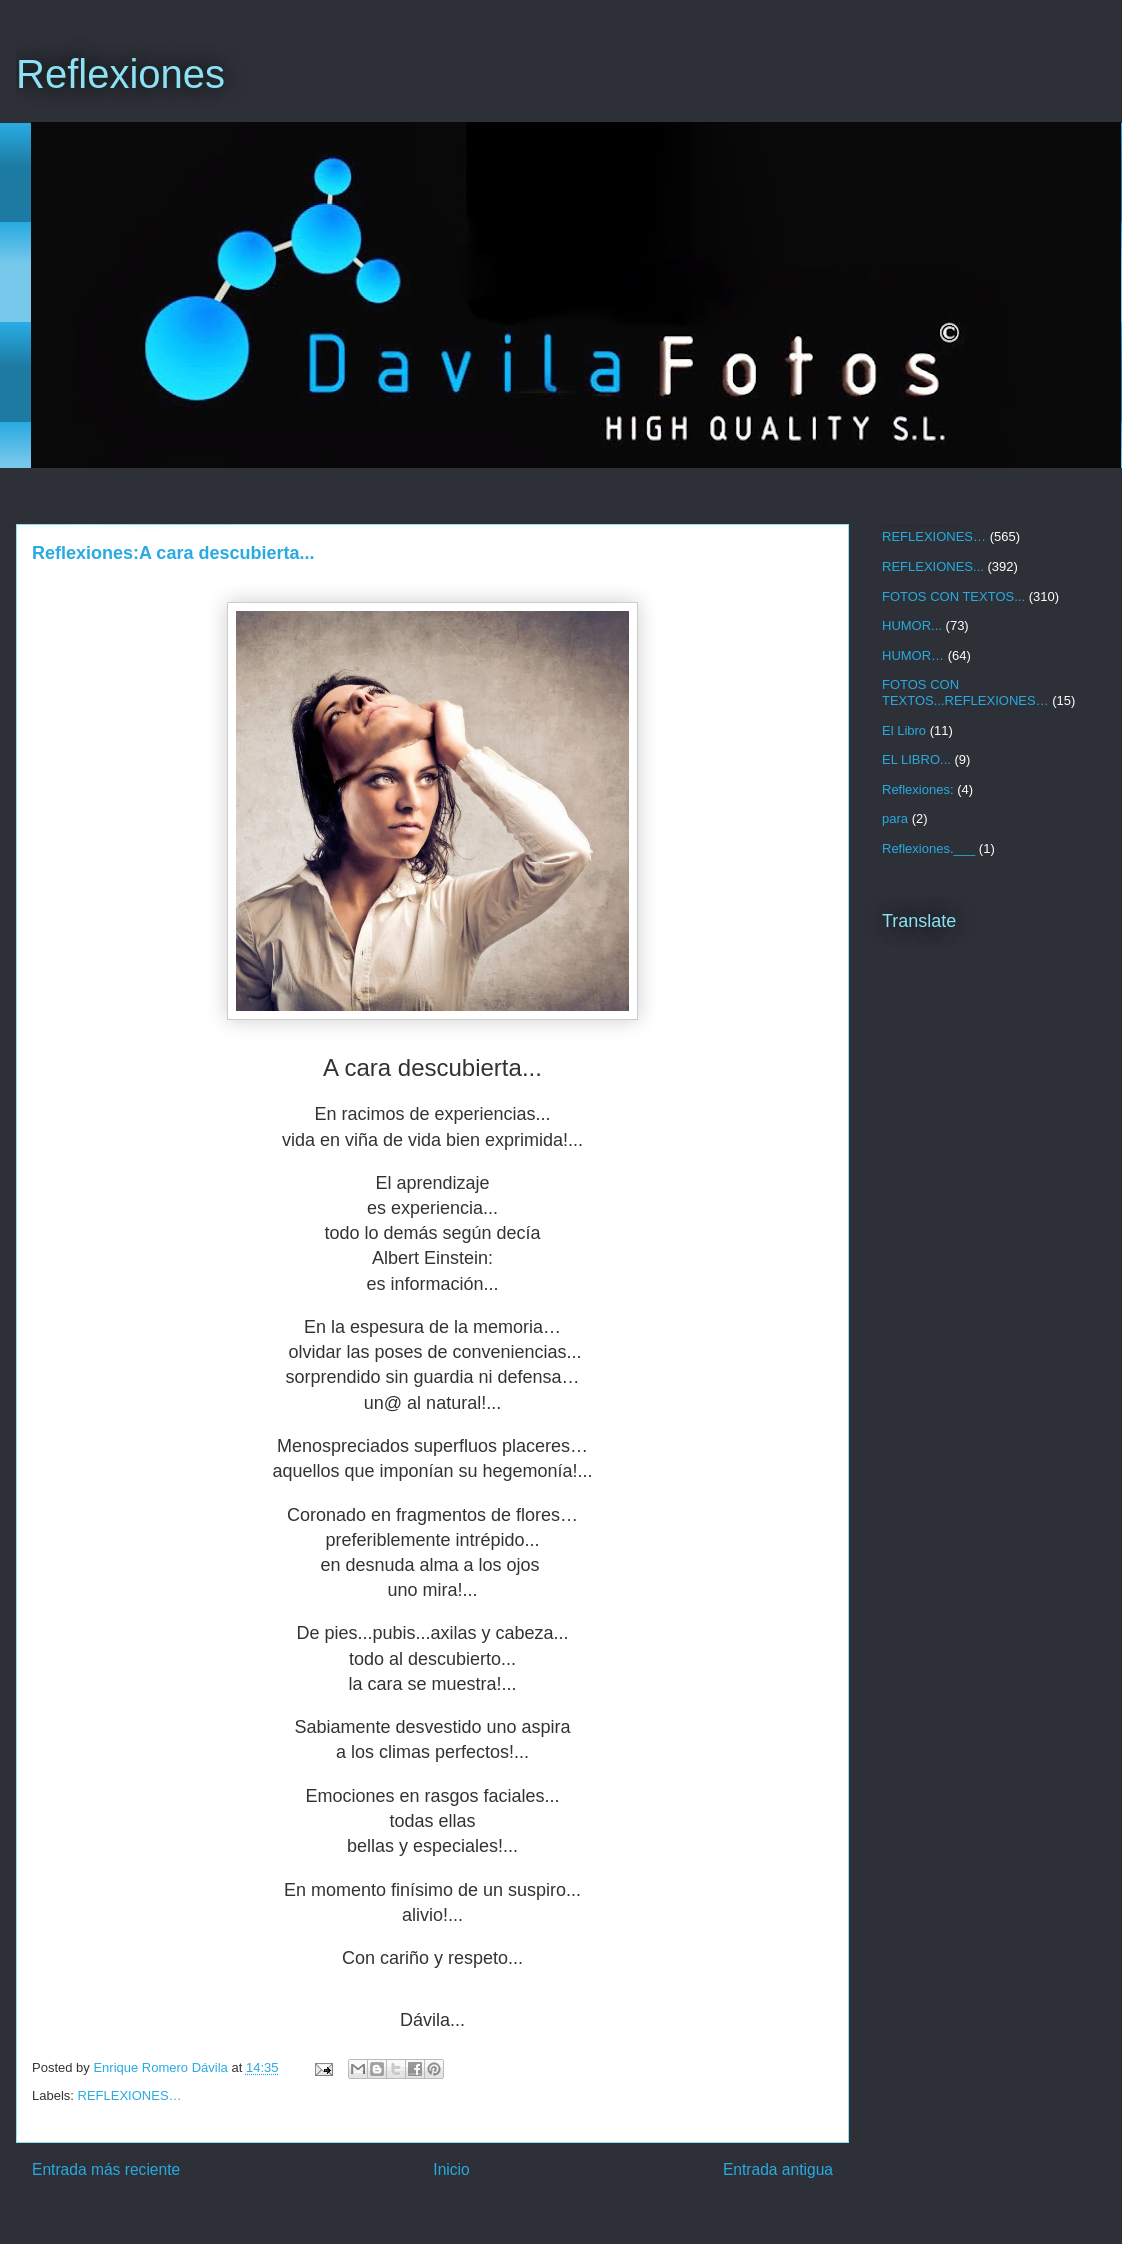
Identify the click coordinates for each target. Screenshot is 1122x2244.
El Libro (904, 730)
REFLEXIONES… (130, 2095)
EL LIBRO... (916, 759)
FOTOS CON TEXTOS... (953, 596)
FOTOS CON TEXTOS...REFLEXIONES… (965, 692)
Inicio (451, 2169)
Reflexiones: (918, 789)
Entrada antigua (778, 2169)
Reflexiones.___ (928, 848)
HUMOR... (912, 625)
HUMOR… (913, 655)
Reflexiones (120, 74)
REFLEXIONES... (933, 566)
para (895, 818)
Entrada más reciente (106, 2169)
